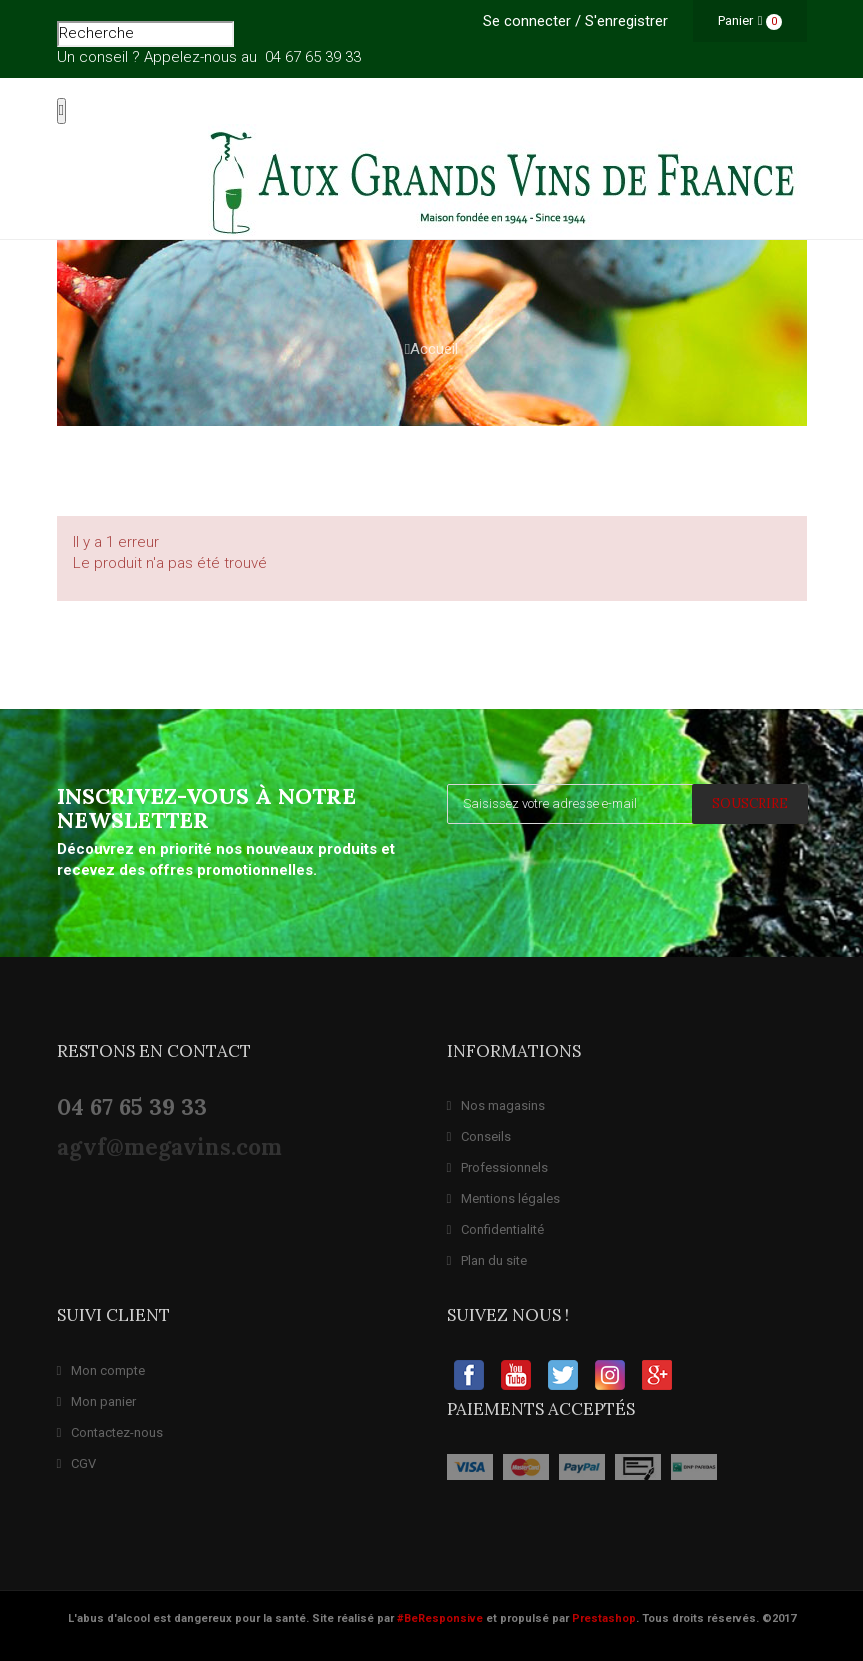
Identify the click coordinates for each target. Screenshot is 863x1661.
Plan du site (487, 1260)
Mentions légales (504, 1198)
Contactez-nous (110, 1432)
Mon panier (97, 1401)
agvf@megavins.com (169, 1147)
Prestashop (604, 1618)
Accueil (431, 349)
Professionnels (498, 1167)
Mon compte (101, 1370)
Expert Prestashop (30, 1655)
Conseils (479, 1136)
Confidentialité (496, 1229)
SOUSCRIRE (750, 803)
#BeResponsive (440, 1618)
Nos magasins (496, 1105)
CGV (77, 1463)
